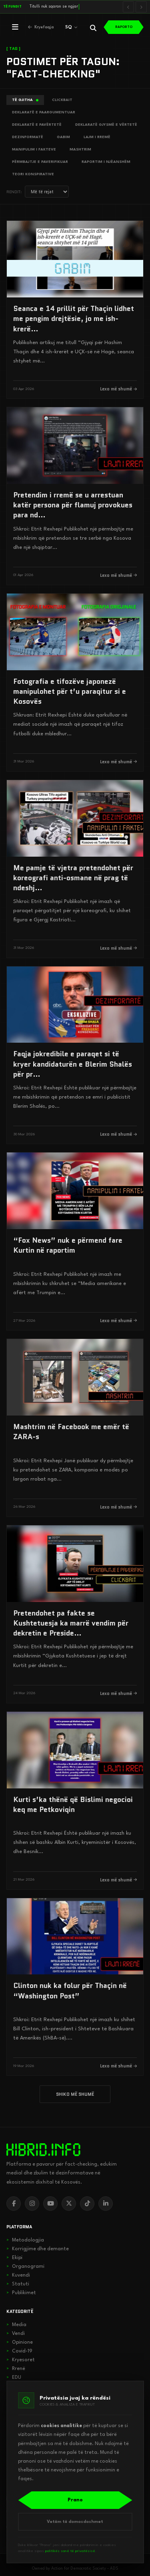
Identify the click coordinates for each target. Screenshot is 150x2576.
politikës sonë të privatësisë (70, 2551)
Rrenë (15, 2368)
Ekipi (14, 2257)
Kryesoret (20, 2360)
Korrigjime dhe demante (37, 2249)
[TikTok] (87, 2203)
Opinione (19, 2342)
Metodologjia (25, 2240)
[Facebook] (13, 2203)
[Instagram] (32, 2203)
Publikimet (21, 2293)
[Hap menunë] (15, 27)
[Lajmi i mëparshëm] (128, 6)
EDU (13, 2377)
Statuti (17, 2284)
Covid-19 (19, 2351)
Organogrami (25, 2266)
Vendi (15, 2333)
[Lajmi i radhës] (141, 6)
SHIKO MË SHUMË (75, 2094)
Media (16, 2325)
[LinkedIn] (105, 2203)
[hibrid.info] (43, 2149)
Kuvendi (18, 2275)
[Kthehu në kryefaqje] (41, 27)
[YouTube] (50, 2203)
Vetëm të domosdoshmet (75, 2522)
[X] (69, 2203)
